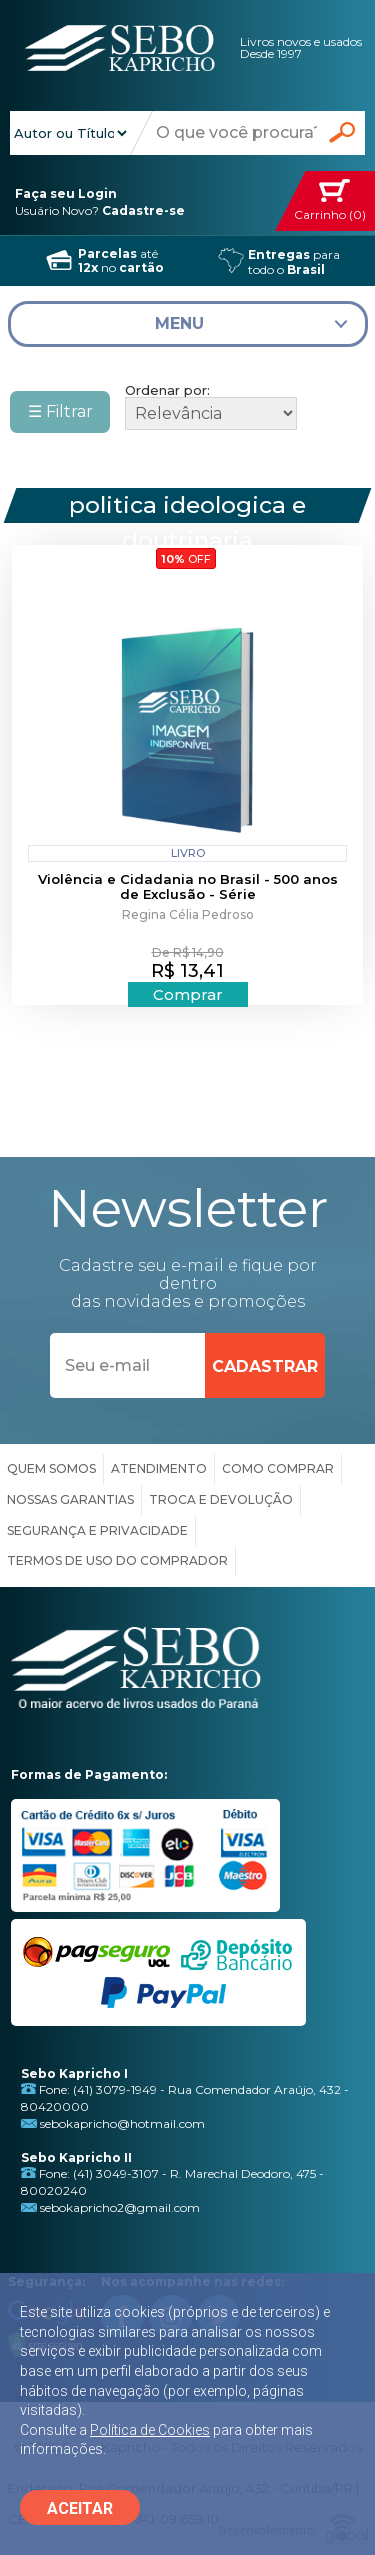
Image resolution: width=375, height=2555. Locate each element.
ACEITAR (80, 2508)
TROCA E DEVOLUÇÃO (221, 1499)
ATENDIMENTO (159, 1468)
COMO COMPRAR (278, 1468)
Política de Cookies (150, 2430)
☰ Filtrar (60, 411)
